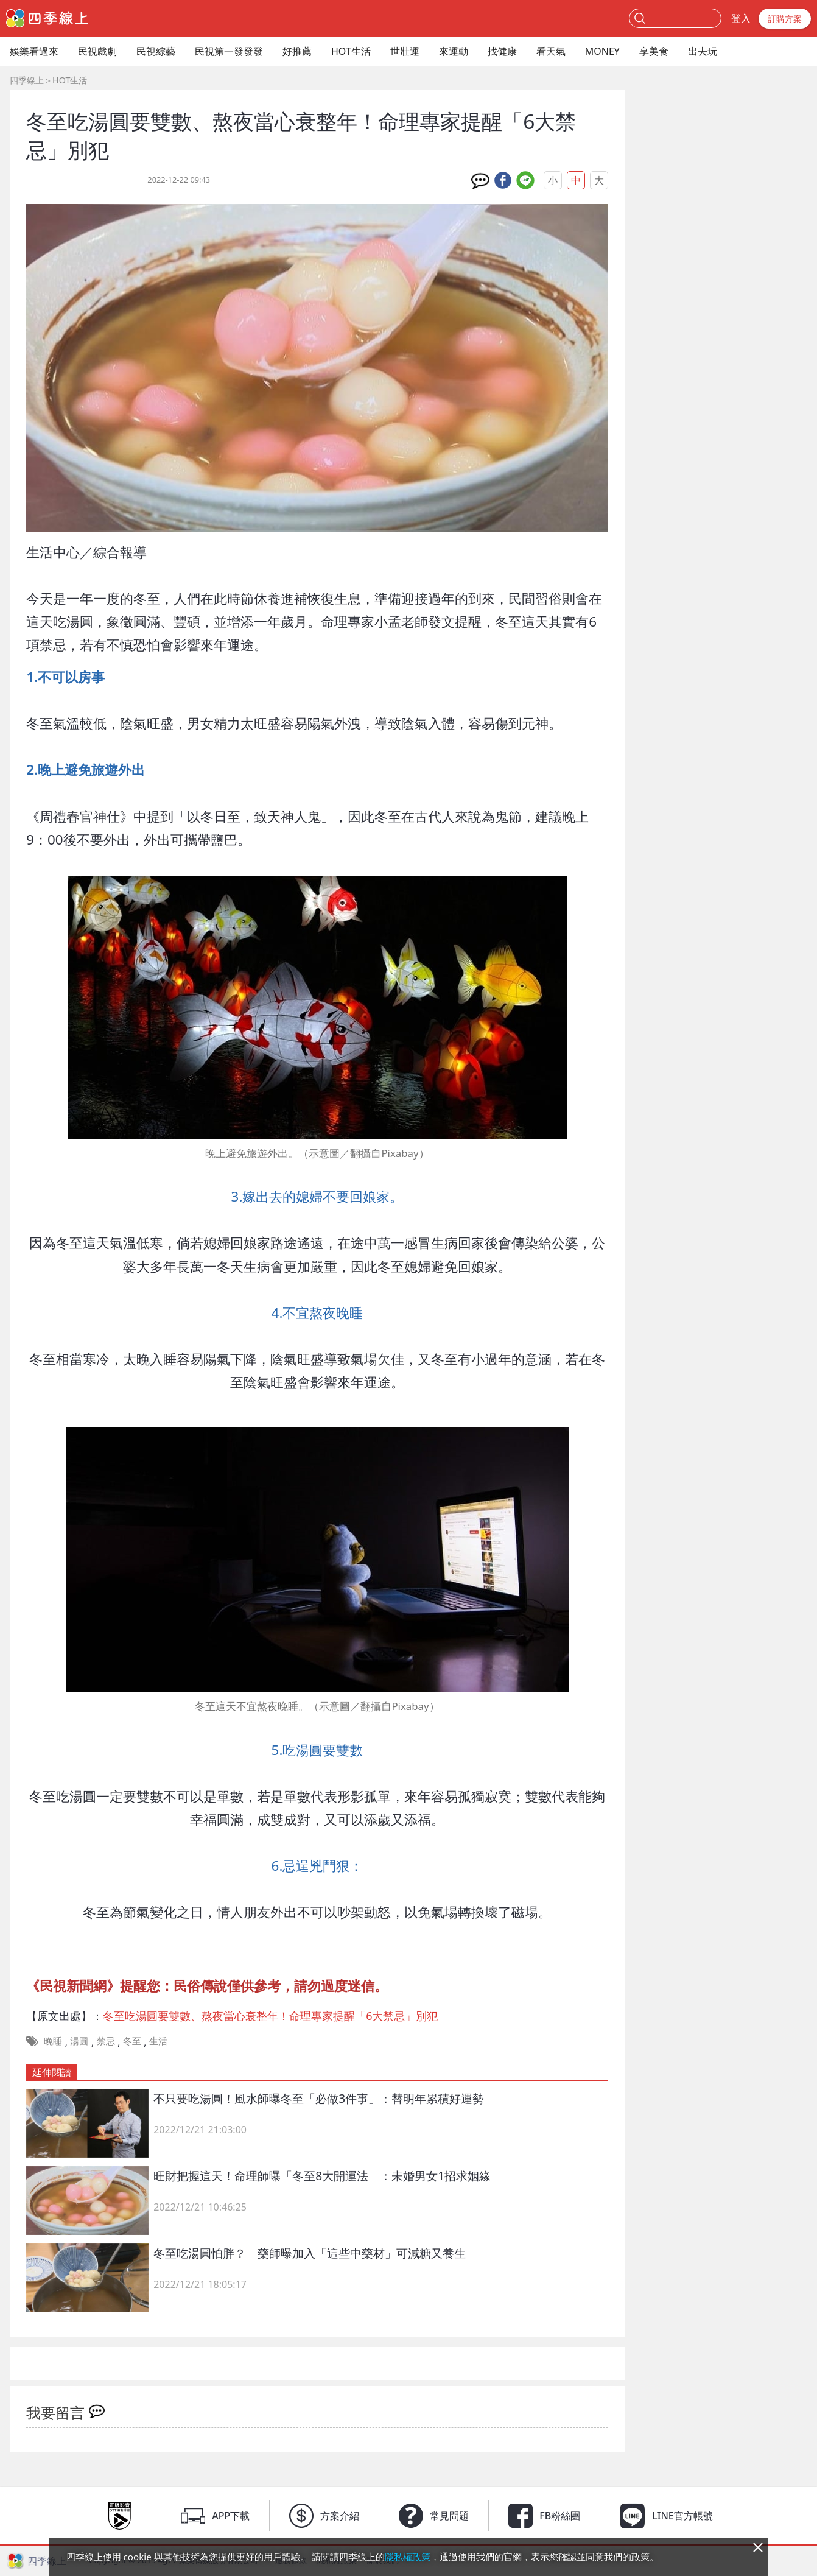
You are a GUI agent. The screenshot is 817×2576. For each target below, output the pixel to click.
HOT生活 (351, 51)
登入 (741, 18)
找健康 (502, 51)
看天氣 (551, 51)
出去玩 (702, 51)
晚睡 (53, 2041)
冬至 (132, 2041)
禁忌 (106, 2041)
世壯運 (404, 51)
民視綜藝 (155, 51)
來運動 (453, 51)
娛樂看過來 (34, 51)
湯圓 (79, 2041)
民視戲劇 (97, 51)
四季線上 (27, 80)
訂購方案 (785, 18)
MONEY (602, 51)
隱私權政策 (407, 2556)
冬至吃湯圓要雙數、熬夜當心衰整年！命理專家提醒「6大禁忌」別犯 (270, 2015)
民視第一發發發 (229, 51)
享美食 (653, 51)
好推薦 (297, 51)
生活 (158, 2041)
